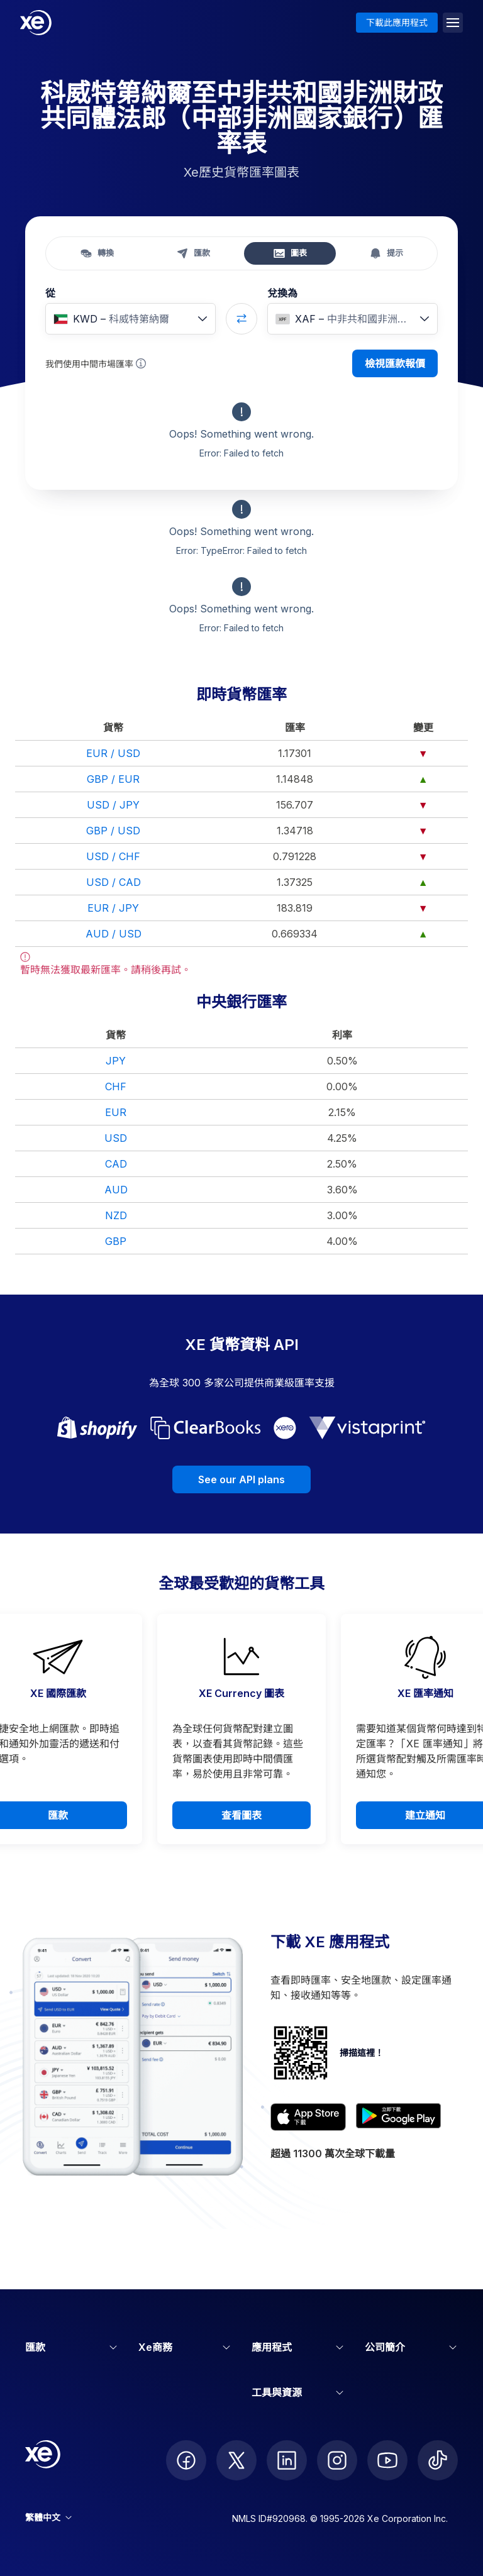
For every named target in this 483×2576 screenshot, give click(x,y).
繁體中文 (48, 2517)
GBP (115, 1241)
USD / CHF (113, 856)
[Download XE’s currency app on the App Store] (308, 2117)
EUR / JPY (113, 908)
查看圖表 (241, 1815)
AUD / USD (114, 933)
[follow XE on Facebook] (186, 2460)
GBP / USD (113, 830)
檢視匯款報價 (395, 363)
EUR (115, 1112)
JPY (116, 1060)
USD (115, 1138)
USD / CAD (113, 882)
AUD (116, 1189)
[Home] (36, 22)
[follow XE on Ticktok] (438, 2460)
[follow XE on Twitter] (236, 2460)
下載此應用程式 (397, 22)
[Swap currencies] (241, 318)
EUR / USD (113, 753)
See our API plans (241, 1479)
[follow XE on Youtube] (387, 2460)
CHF (115, 1086)
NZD (116, 1215)
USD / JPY (113, 805)
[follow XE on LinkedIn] (287, 2460)
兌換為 (282, 293)
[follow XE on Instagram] (337, 2460)
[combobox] (130, 318)
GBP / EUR (113, 779)
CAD (116, 1164)
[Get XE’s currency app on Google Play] (398, 2117)
